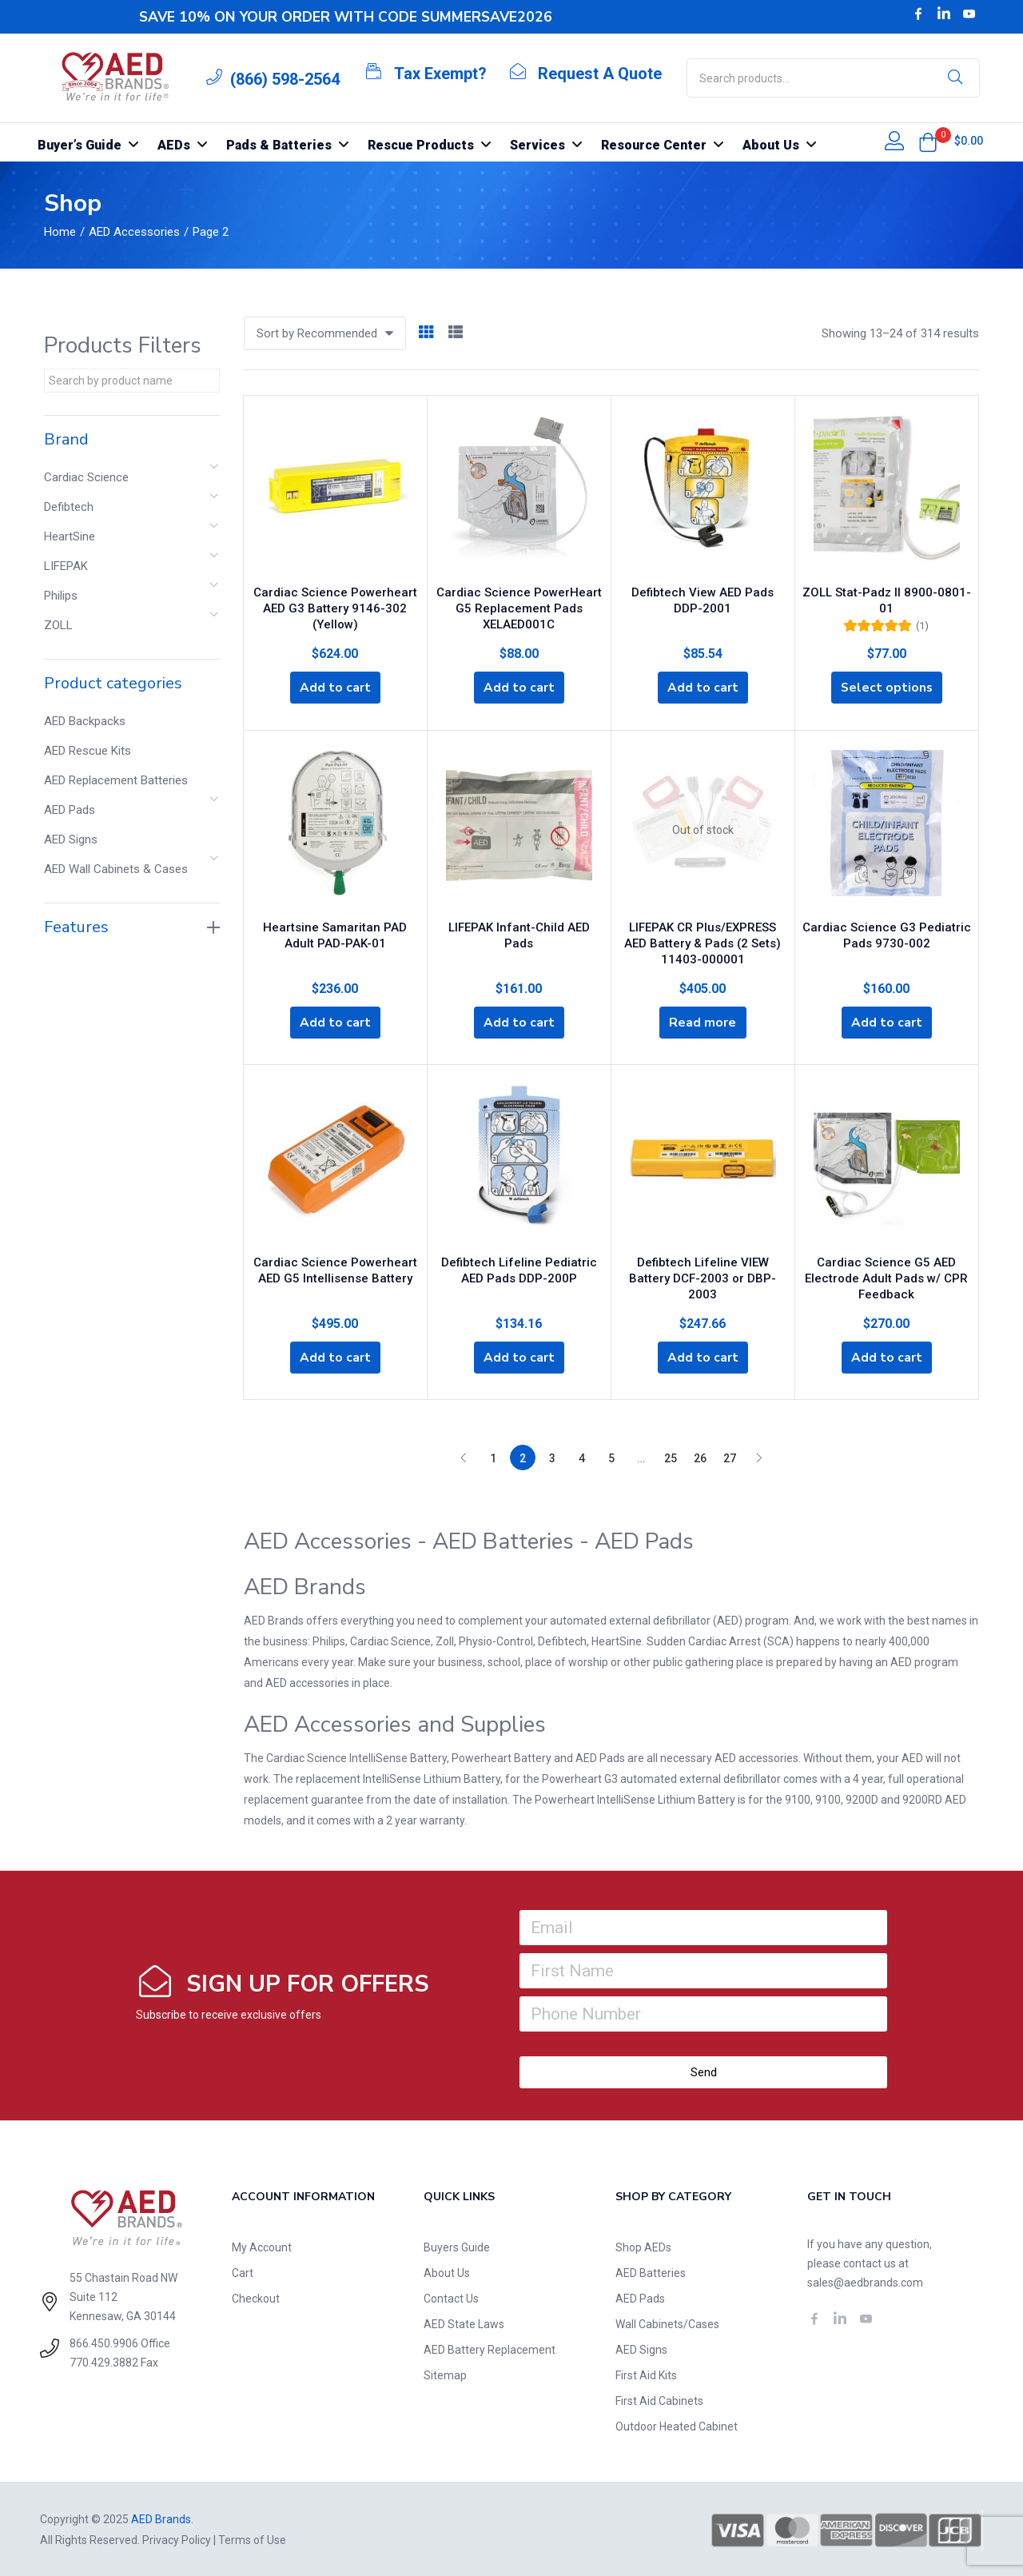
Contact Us (451, 2297)
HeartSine (69, 536)
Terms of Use (252, 2538)
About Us (447, 2271)
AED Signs (71, 839)
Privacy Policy (176, 2538)
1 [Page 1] (493, 1456)
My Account (262, 2245)
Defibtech (69, 507)
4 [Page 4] (582, 1456)
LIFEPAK (66, 566)
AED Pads (69, 810)
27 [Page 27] (729, 1456)
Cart (242, 2271)
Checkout (256, 2297)
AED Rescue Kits (87, 751)
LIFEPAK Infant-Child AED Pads (519, 923)
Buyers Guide (457, 2245)
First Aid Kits (646, 2373)
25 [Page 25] (670, 1456)
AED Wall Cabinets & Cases (116, 869)
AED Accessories (134, 232)
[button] (927, 142)
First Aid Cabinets (659, 2399)
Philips (61, 595)
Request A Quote (600, 73)
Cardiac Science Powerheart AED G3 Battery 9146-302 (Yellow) (335, 605)
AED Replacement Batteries (116, 780)
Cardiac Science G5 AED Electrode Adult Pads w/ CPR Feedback (886, 1273)
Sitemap (445, 2373)
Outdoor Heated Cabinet (676, 2424)
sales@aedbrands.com (865, 2281)
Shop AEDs (643, 2245)
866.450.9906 (104, 2341)
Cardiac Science (86, 477)
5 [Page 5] (611, 1456)
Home (60, 232)
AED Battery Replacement (489, 2348)
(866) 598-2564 (285, 79)
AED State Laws (464, 2322)
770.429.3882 (104, 2360)
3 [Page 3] (552, 1456)
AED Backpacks (84, 721)
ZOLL (58, 625)
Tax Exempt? (440, 73)
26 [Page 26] (700, 1456)
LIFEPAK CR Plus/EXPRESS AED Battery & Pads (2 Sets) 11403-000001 (702, 939)
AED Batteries (650, 2271)
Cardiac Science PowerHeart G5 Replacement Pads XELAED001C (519, 605)
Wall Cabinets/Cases (667, 2322)
